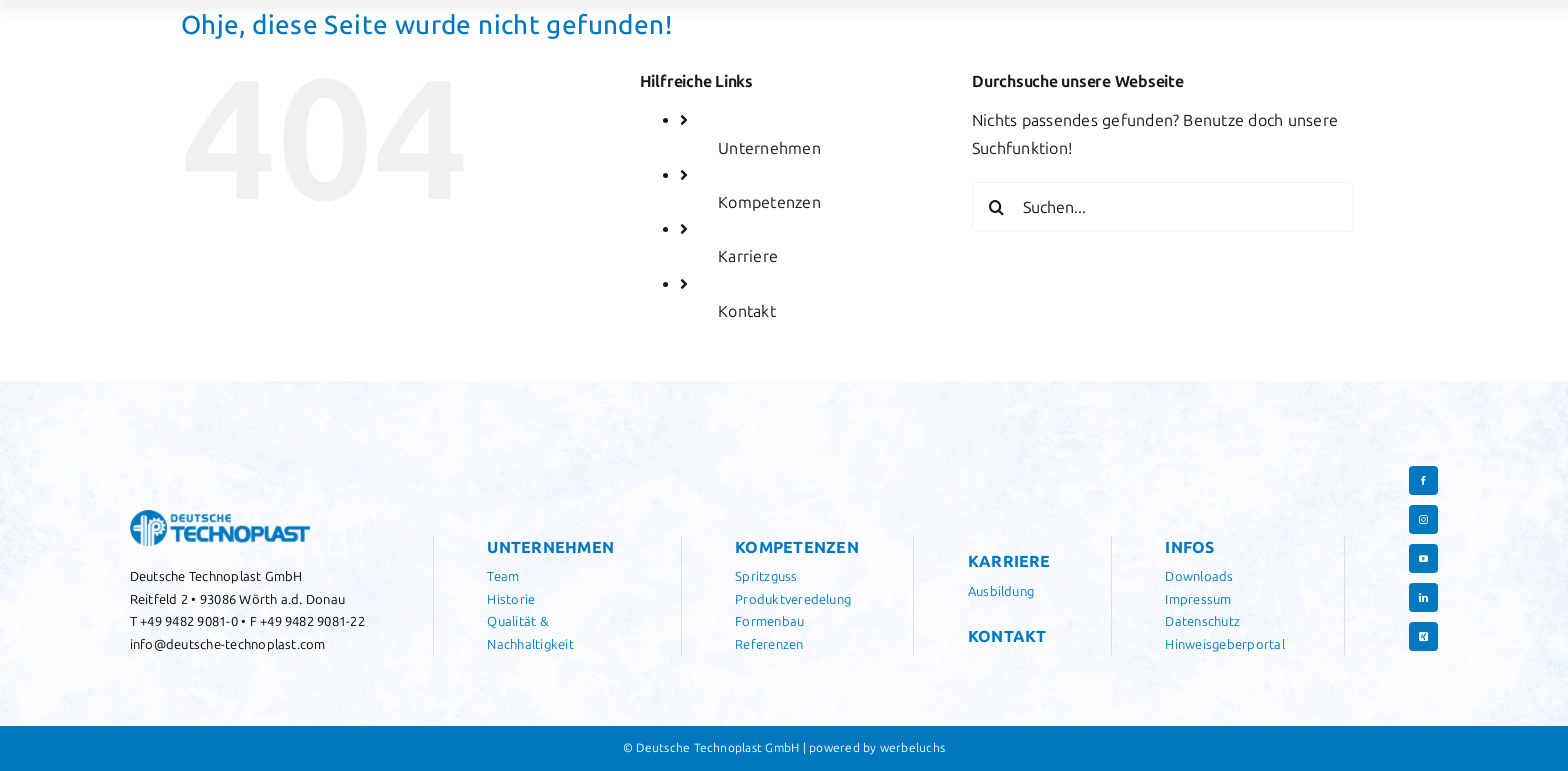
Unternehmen (769, 148)
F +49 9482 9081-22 (307, 621)
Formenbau (769, 621)
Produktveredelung (793, 599)
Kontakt (747, 311)
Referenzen (769, 644)
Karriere (748, 256)
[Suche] (997, 207)
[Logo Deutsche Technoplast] (220, 517)
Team (503, 576)
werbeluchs (912, 748)
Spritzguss (766, 576)
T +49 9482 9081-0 (184, 621)
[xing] (1423, 636)
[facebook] (1423, 480)
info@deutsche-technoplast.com (228, 644)
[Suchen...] (1163, 207)
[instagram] (1423, 519)
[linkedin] (1423, 597)
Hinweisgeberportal (1224, 644)
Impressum (1198, 599)
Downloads (1199, 576)
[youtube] (1423, 558)
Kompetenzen (769, 202)
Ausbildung (1001, 591)
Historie (511, 599)
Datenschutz (1202, 621)
